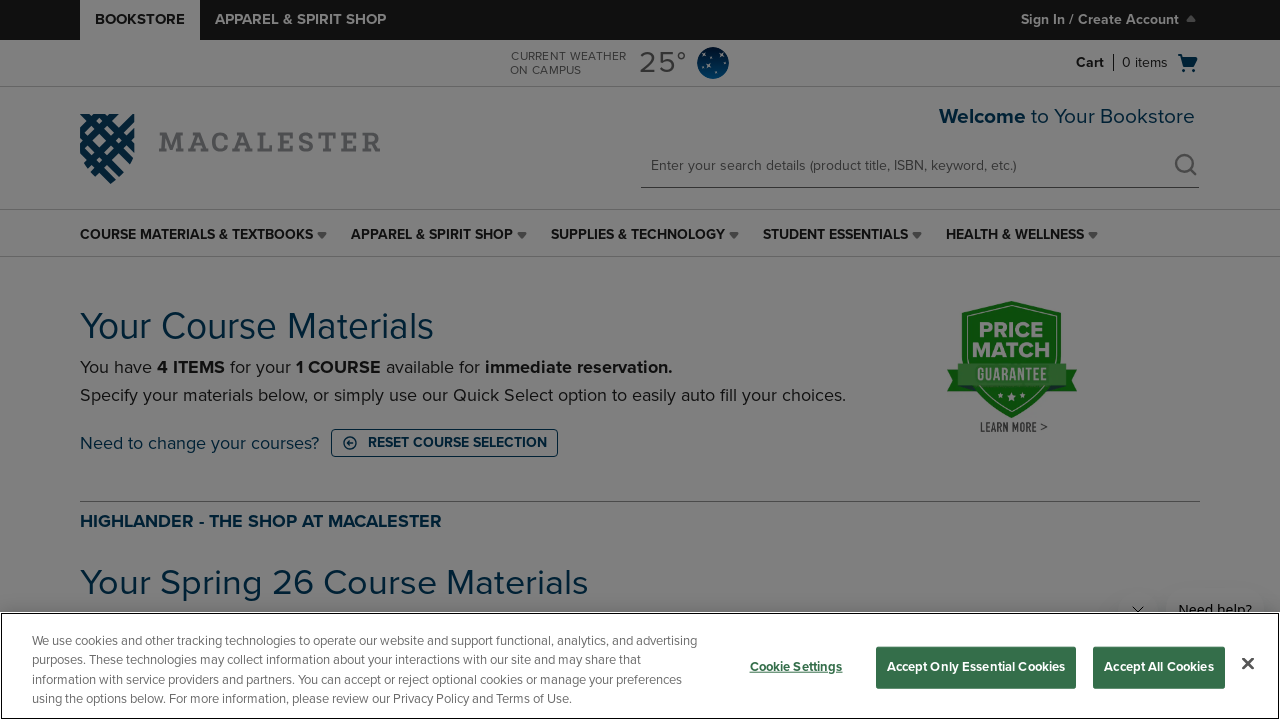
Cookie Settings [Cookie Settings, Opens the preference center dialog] (796, 667)
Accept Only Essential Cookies (976, 667)
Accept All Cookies (1158, 667)
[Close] (1248, 663)
